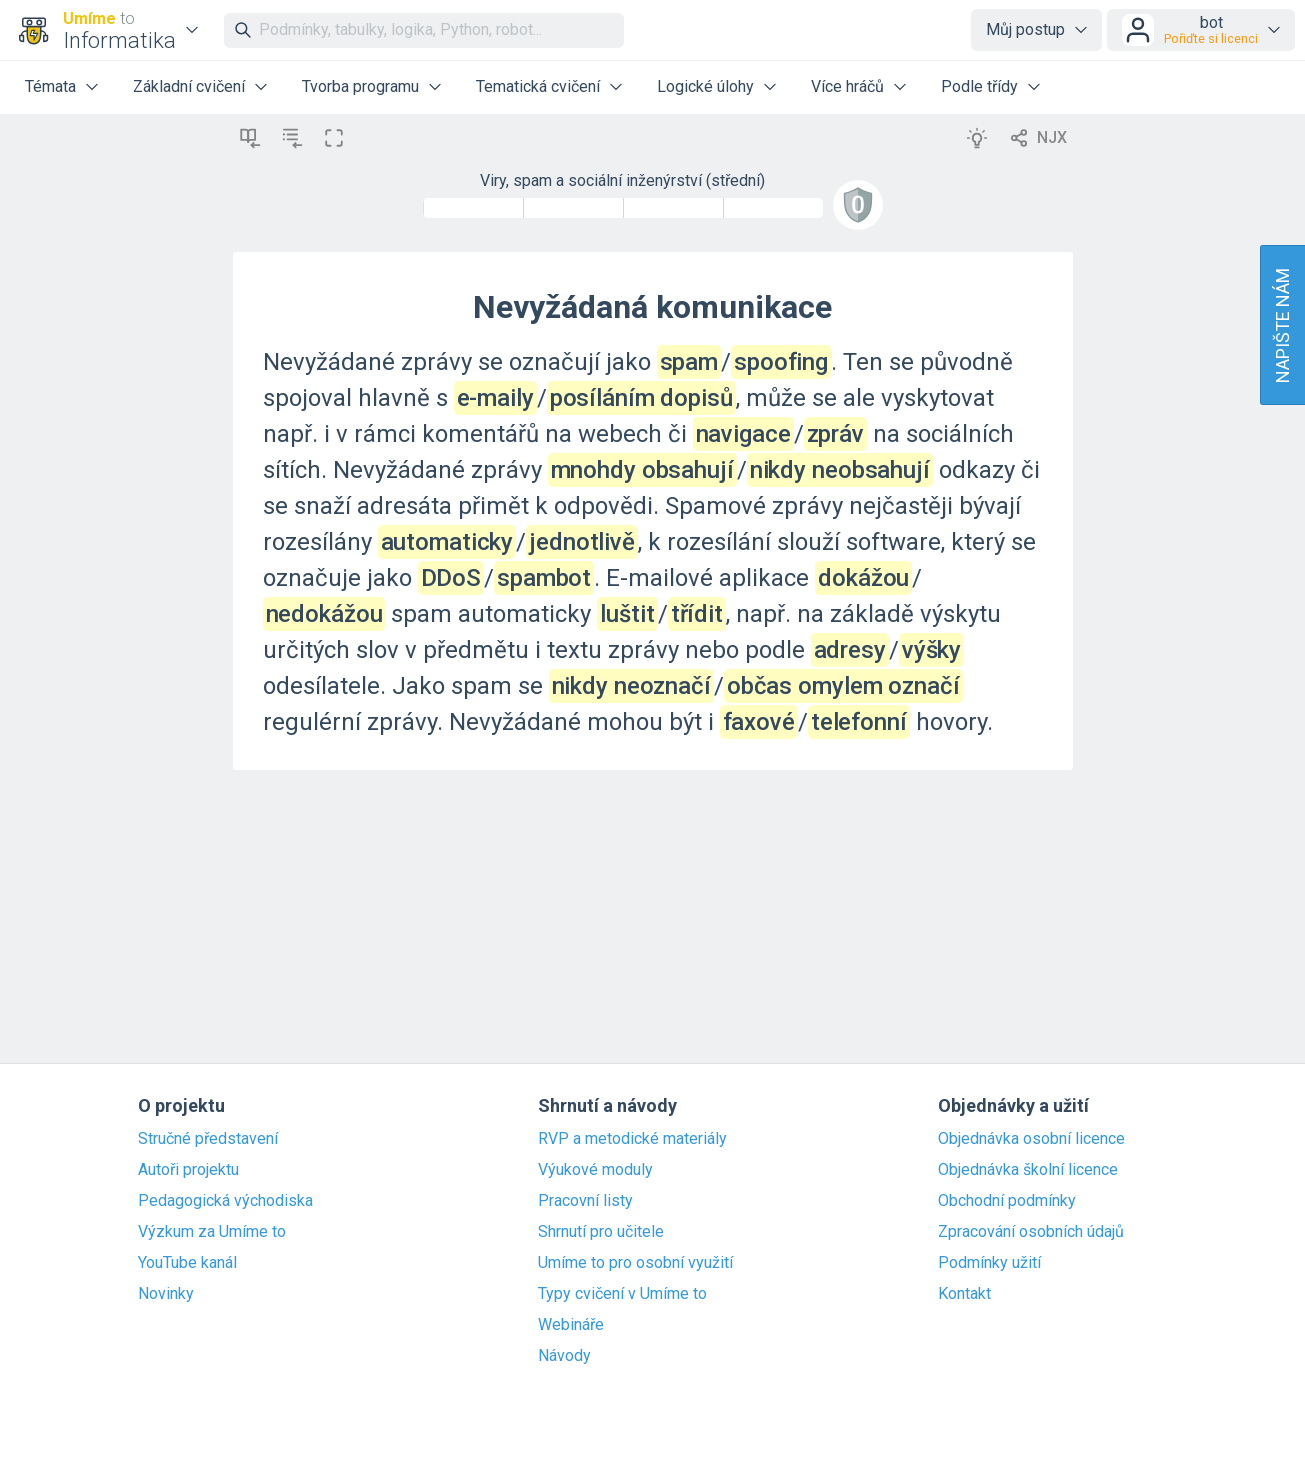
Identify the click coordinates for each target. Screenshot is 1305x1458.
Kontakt (964, 1294)
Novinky (166, 1294)
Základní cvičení (189, 86)
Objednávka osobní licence (1031, 1139)
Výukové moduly (595, 1170)
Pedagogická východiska (225, 1201)
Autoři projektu (188, 1170)
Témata (50, 86)
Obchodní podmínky (1007, 1201)
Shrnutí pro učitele (601, 1232)
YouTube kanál (187, 1263)
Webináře (571, 1325)
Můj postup (1025, 29)
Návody (564, 1356)
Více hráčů (847, 86)
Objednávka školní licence (1028, 1170)
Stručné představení (208, 1139)
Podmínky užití (989, 1263)
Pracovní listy (585, 1201)
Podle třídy (979, 86)
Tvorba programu (360, 86)
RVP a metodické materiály (632, 1139)
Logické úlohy (705, 86)
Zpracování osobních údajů (1031, 1232)
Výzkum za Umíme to (212, 1232)
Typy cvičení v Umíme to (622, 1294)
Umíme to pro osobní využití (635, 1263)
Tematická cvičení (538, 86)
